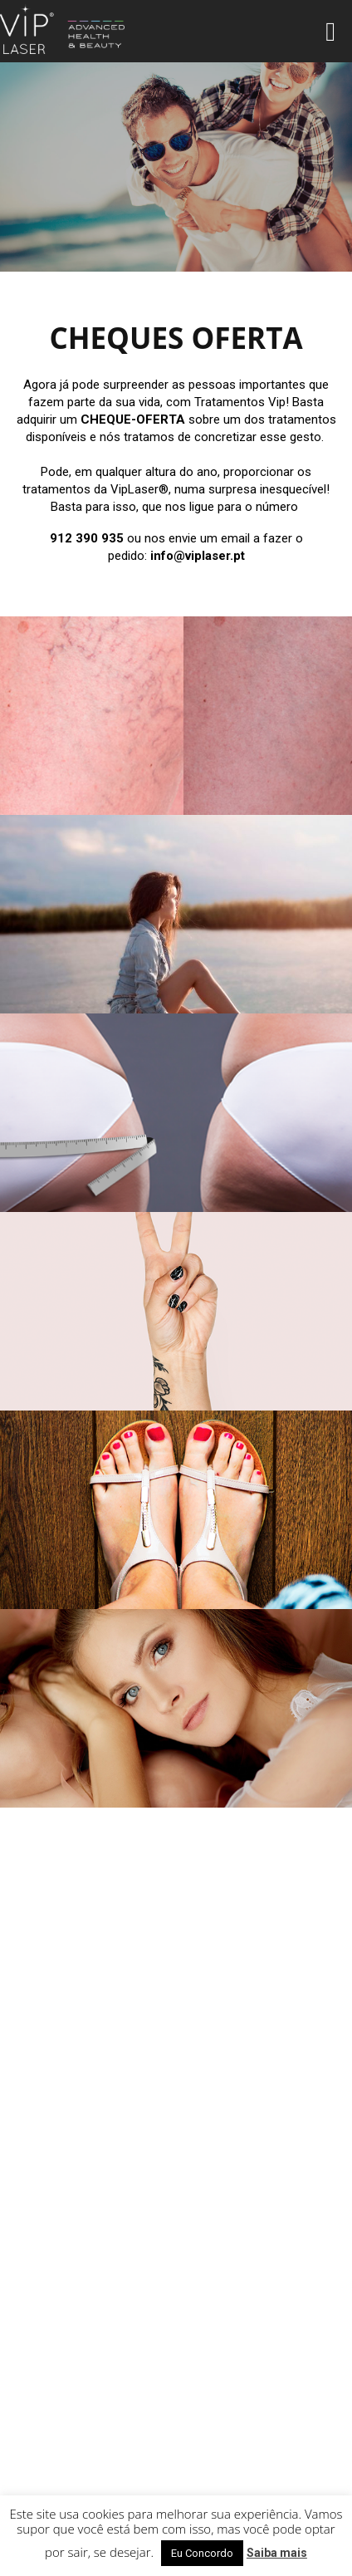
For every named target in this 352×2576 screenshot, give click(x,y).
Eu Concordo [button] (202, 2553)
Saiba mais (277, 2552)
